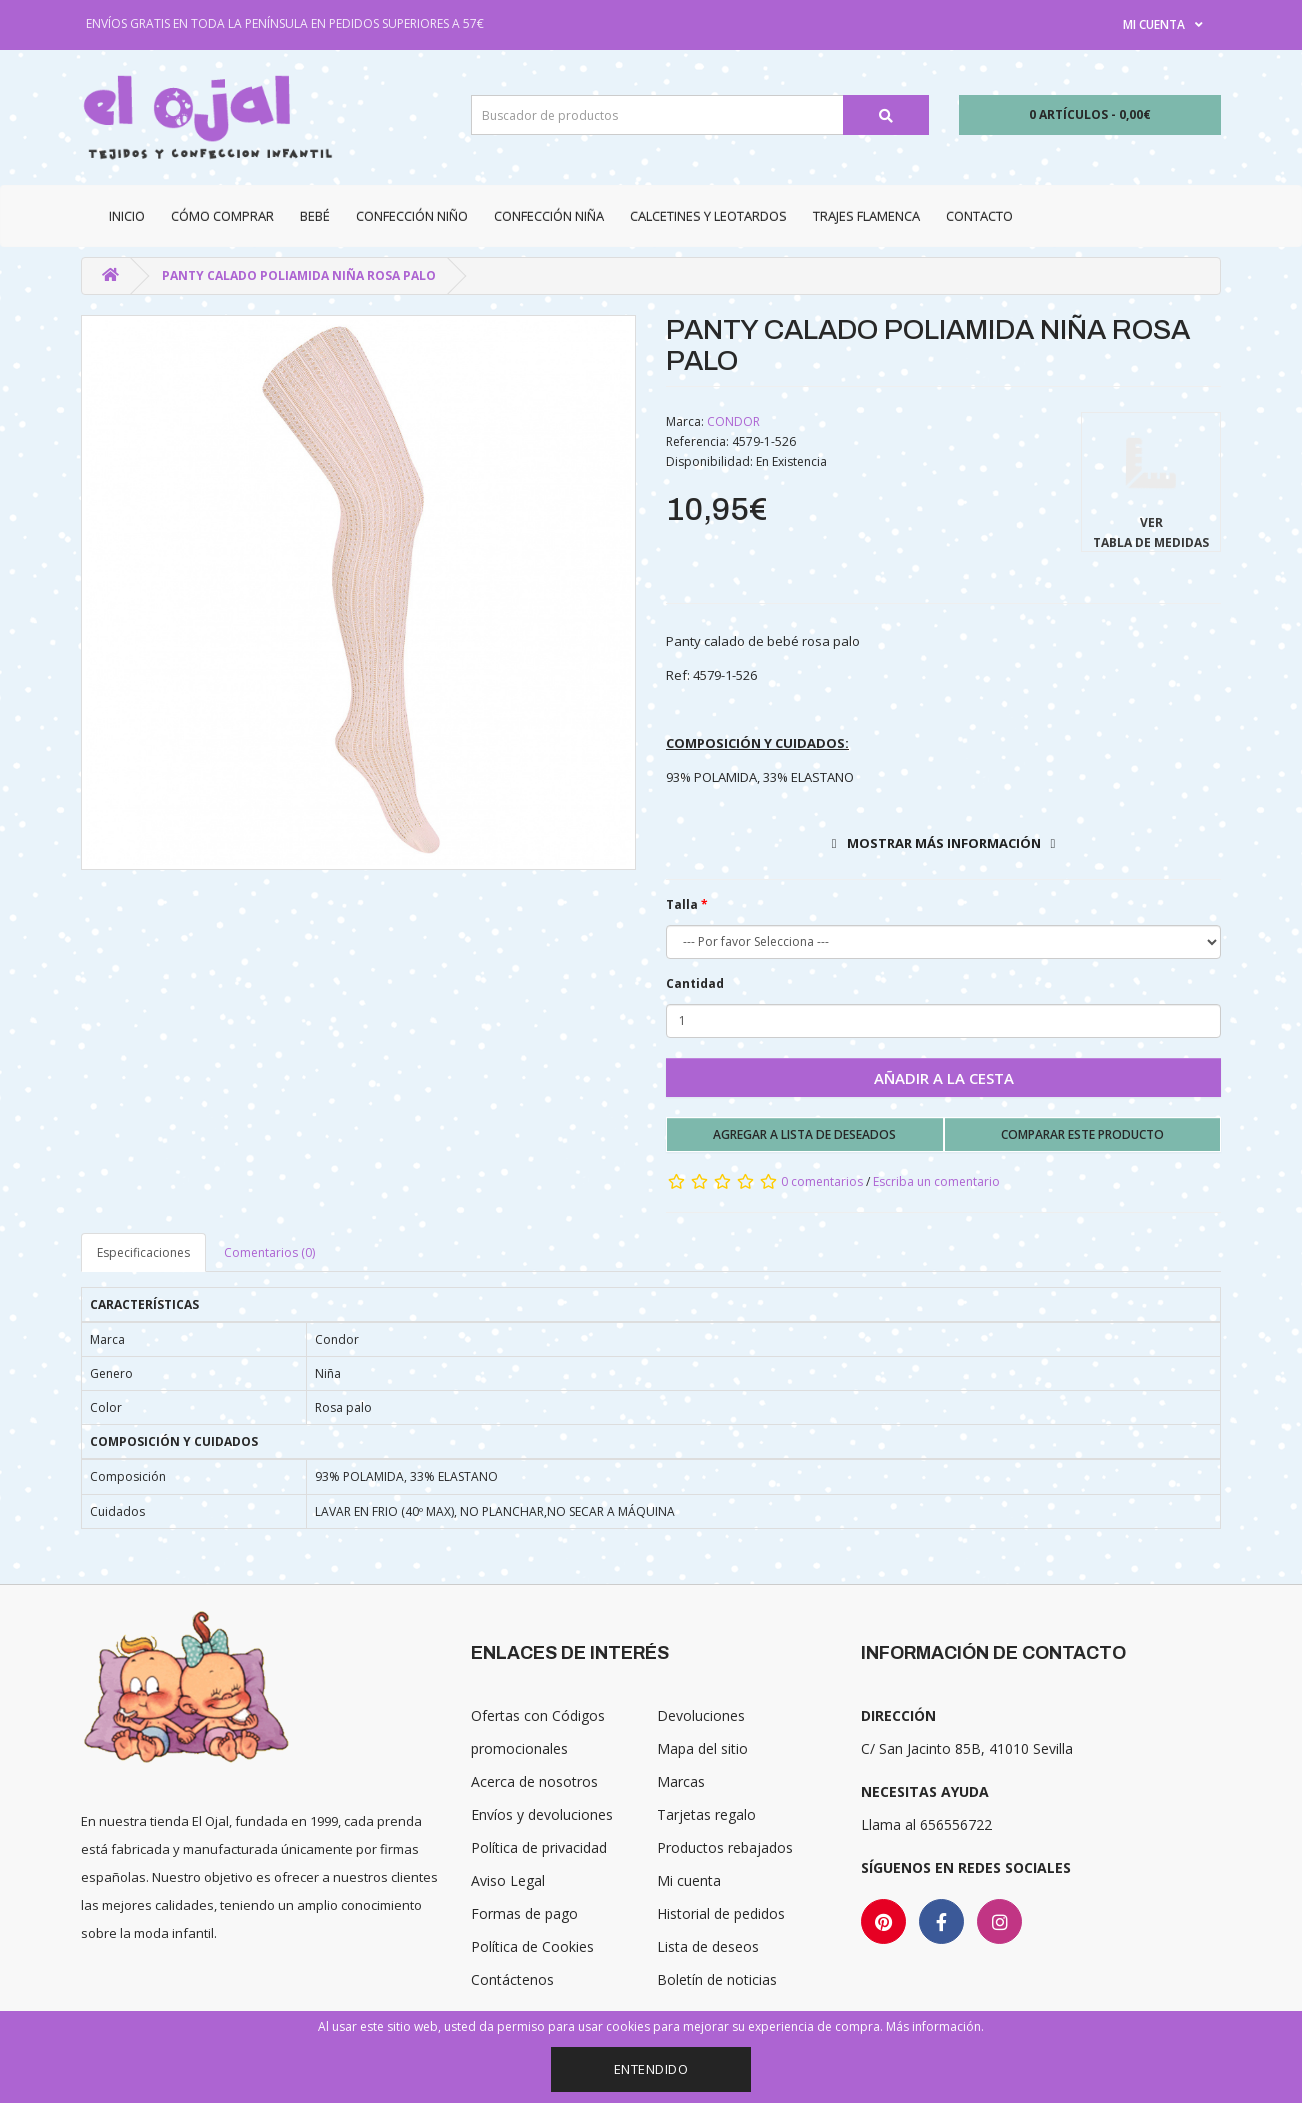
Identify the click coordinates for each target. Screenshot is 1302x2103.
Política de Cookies (532, 1946)
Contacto (979, 216)
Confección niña (549, 216)
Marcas (681, 1781)
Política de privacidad (539, 1847)
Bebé (315, 216)
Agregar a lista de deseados (804, 1134)
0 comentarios (822, 1181)
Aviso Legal (508, 1880)
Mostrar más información (944, 843)
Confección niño (412, 216)
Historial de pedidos (721, 1913)
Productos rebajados (725, 1847)
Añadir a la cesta (944, 1078)
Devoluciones (701, 1715)
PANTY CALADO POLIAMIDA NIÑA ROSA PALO (299, 275)
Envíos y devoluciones (542, 1814)
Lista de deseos (708, 1946)
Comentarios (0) (269, 1252)
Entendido (651, 2069)
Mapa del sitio (702, 1748)
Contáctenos (512, 1979)
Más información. (935, 2026)
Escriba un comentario (936, 1181)
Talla (682, 904)
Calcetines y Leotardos (708, 216)
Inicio (127, 216)
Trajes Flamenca (866, 216)
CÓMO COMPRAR (222, 216)
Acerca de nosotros (534, 1781)
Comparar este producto (1082, 1134)
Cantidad (695, 983)
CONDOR (733, 421)
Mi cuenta (689, 1880)
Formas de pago (524, 1913)
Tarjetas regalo (706, 1814)
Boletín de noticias (717, 1979)
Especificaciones (143, 1252)
